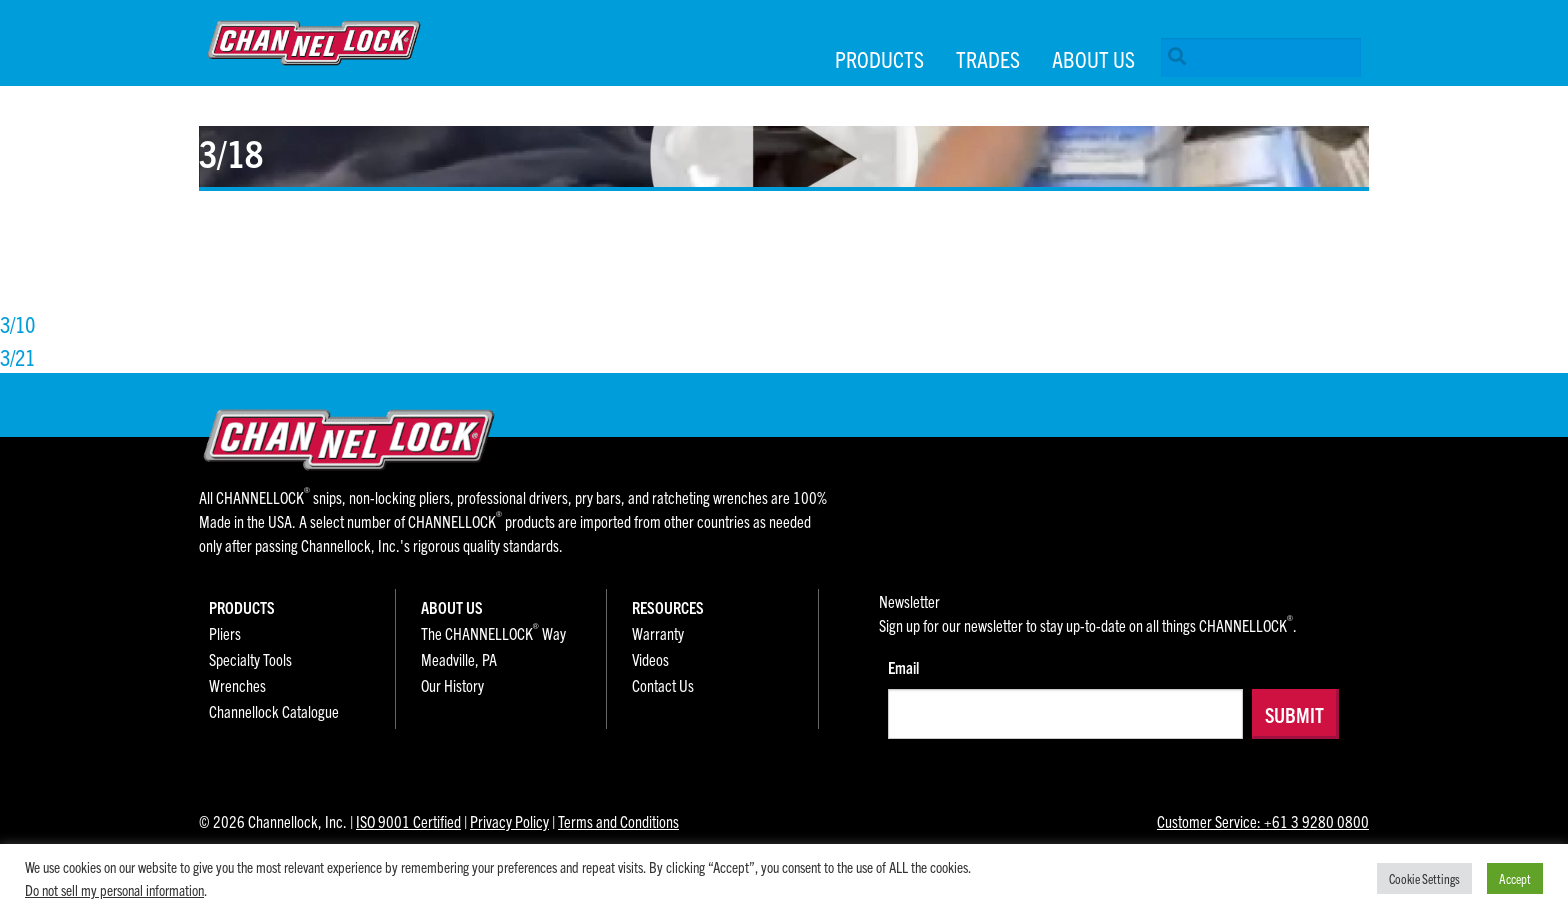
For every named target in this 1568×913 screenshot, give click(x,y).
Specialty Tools (250, 659)
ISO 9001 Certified (408, 821)
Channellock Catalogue (274, 711)
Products (879, 58)
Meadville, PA (459, 659)
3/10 (17, 323)
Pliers (225, 633)
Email (903, 667)
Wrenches (237, 685)
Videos (650, 659)
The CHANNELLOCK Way (493, 633)
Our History (452, 685)
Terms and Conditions (618, 821)
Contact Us (663, 685)
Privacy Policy (509, 821)
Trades (988, 58)
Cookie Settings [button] (1424, 878)
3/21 (17, 356)
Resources (668, 607)
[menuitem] (1257, 61)
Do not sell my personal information (114, 889)
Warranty (658, 633)
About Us (1093, 58)
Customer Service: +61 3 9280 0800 (1263, 821)
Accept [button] (1515, 878)
